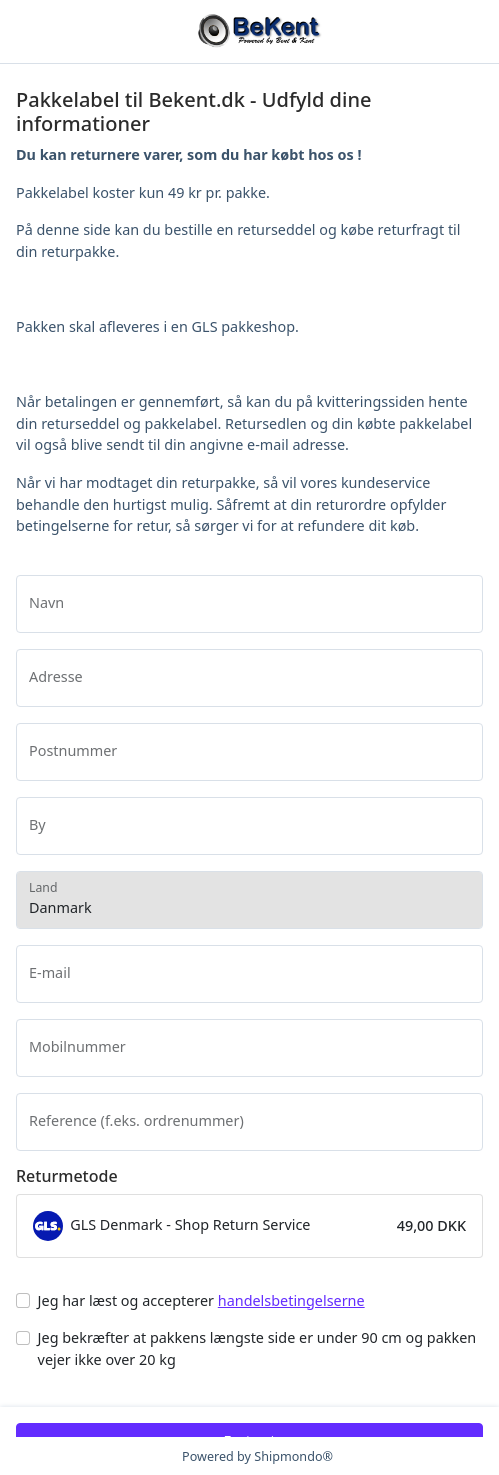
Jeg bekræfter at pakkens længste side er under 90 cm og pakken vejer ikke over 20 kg (257, 1348)
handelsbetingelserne (291, 1300)
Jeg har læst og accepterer (201, 1300)
